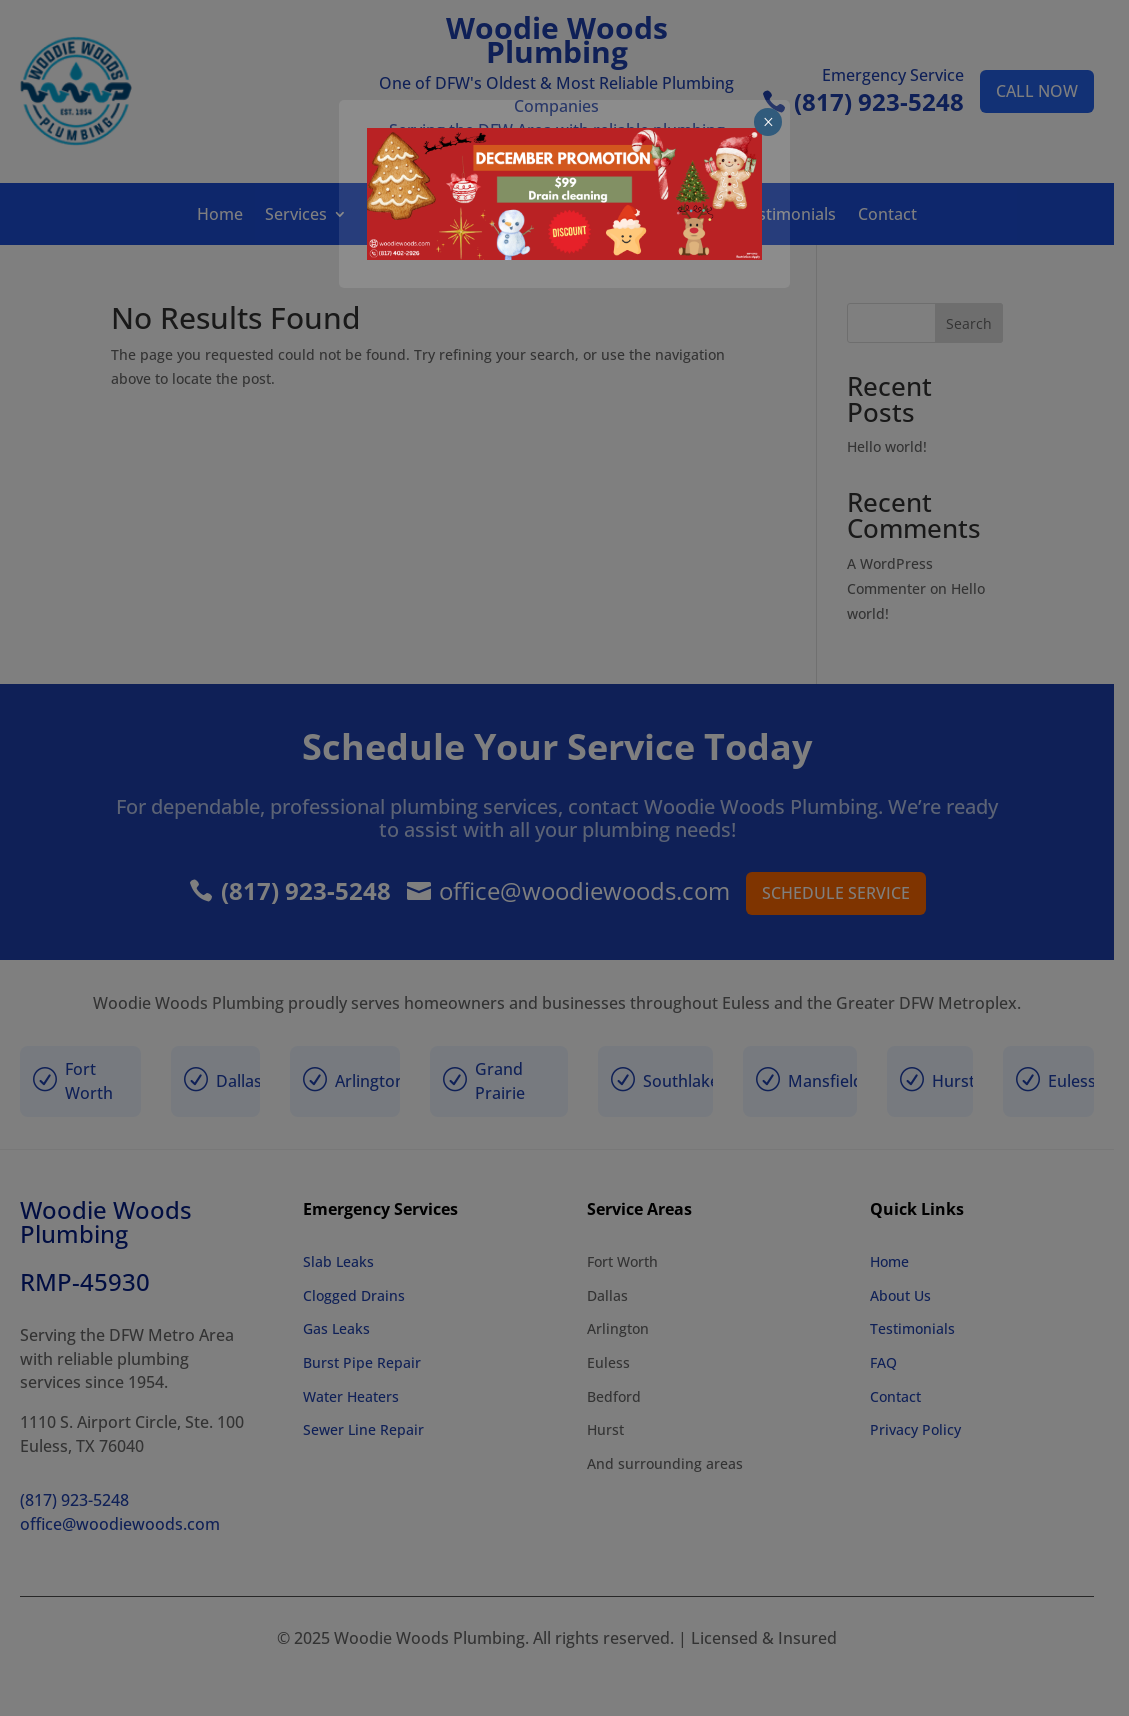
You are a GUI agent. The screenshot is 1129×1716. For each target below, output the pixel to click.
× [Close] (1050, 39)
